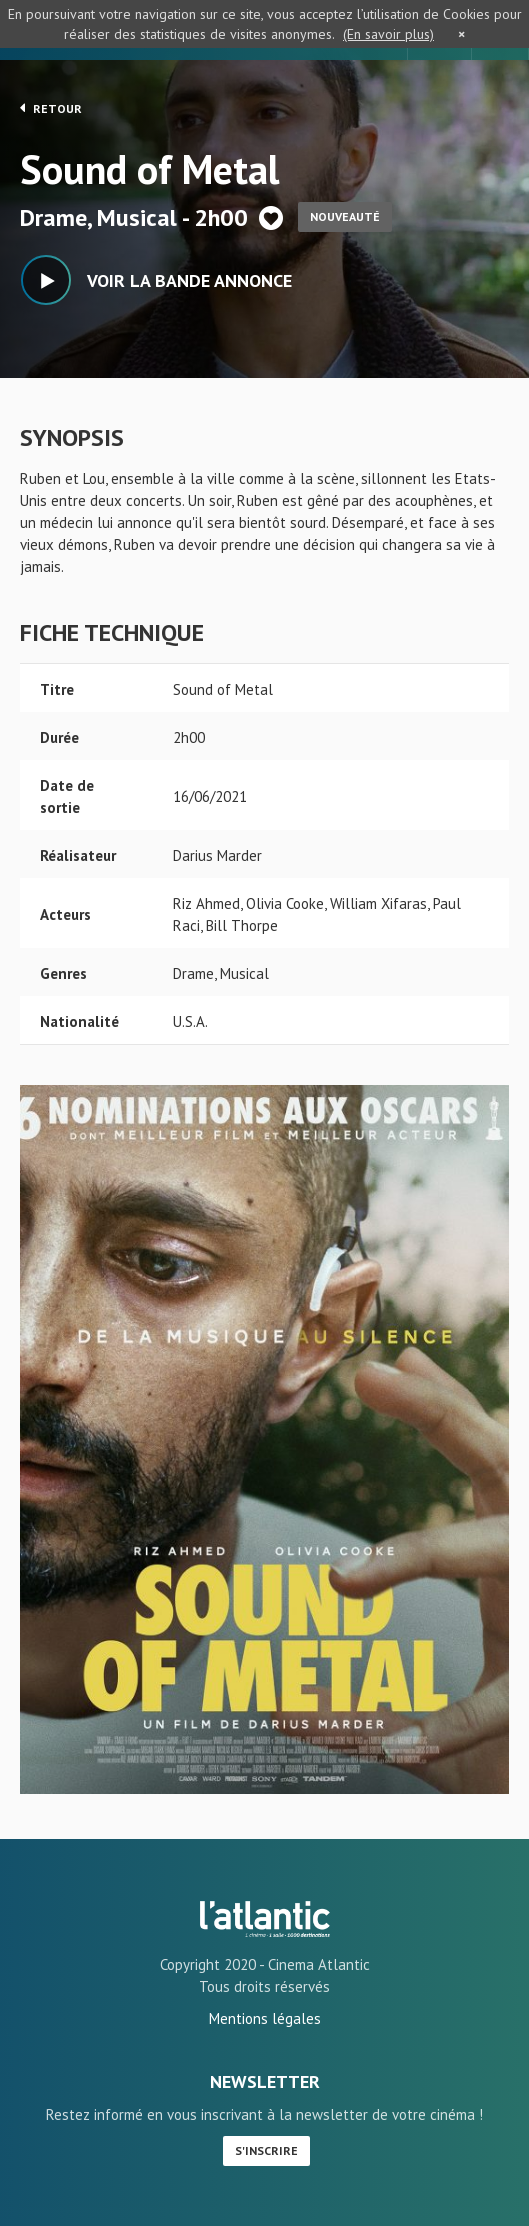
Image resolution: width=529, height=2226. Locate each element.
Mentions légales (265, 2018)
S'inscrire (266, 2150)
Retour (51, 108)
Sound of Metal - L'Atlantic (265, 1919)
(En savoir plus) (388, 34)
